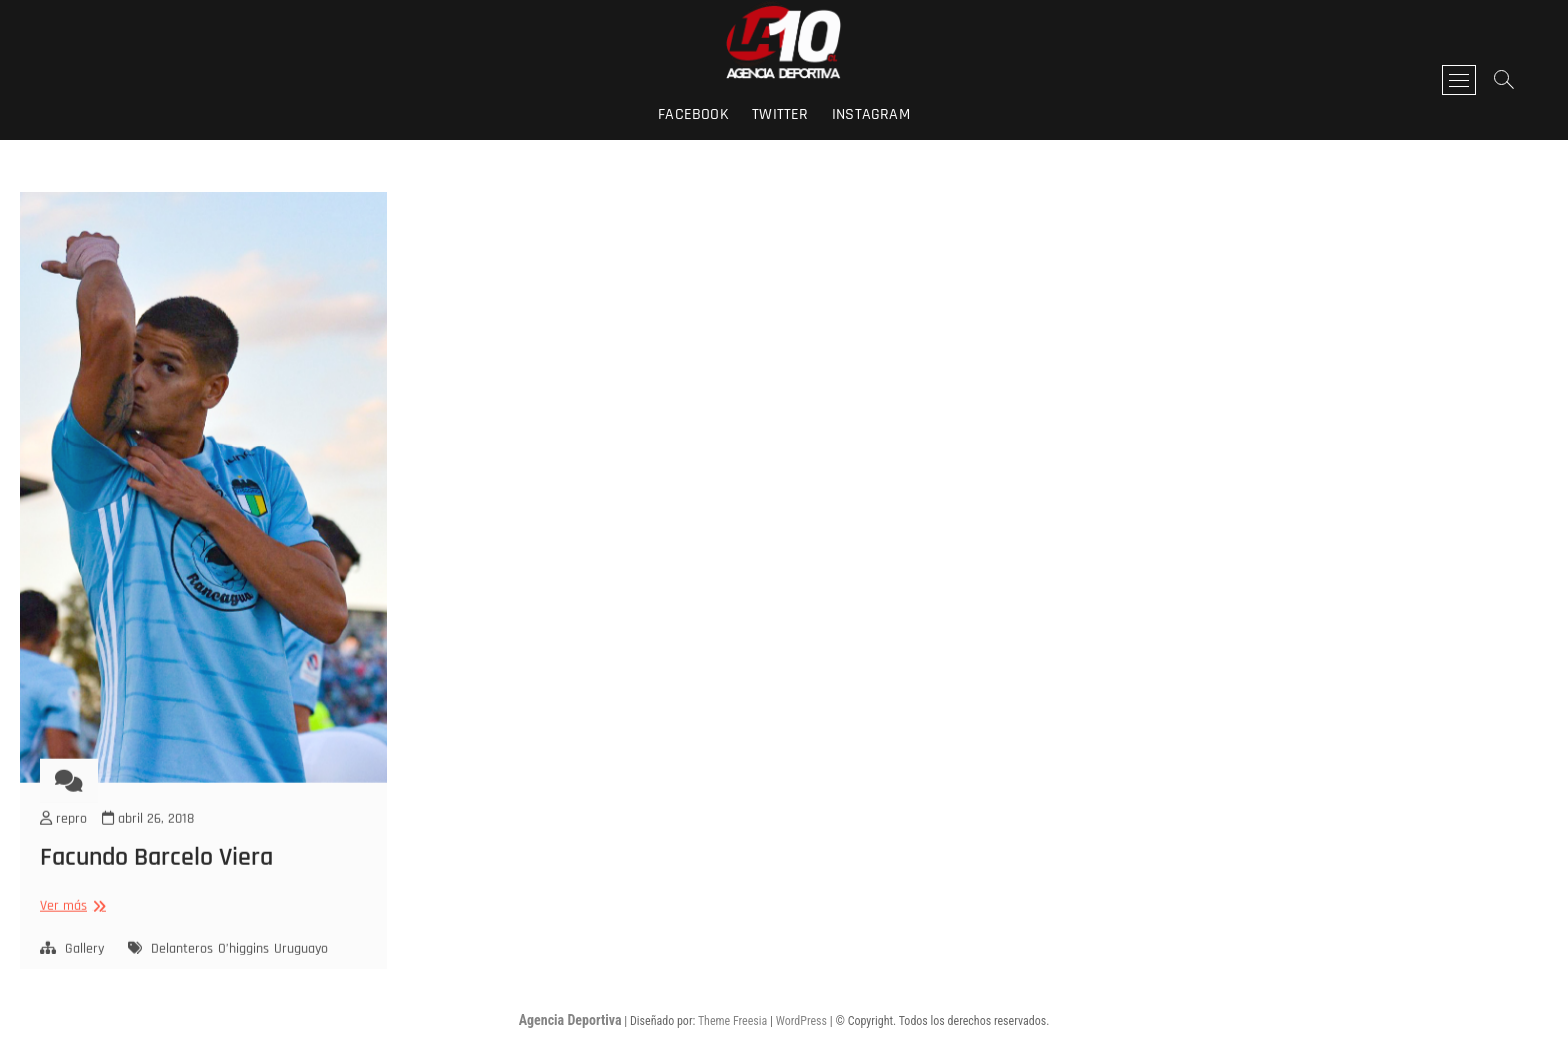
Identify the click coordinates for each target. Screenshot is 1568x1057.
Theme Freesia (732, 1021)
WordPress (801, 1021)
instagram (871, 114)
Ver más (70, 934)
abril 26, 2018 (148, 847)
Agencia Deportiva (570, 1020)
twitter (780, 114)
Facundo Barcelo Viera (156, 885)
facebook (693, 114)
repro (63, 847)
